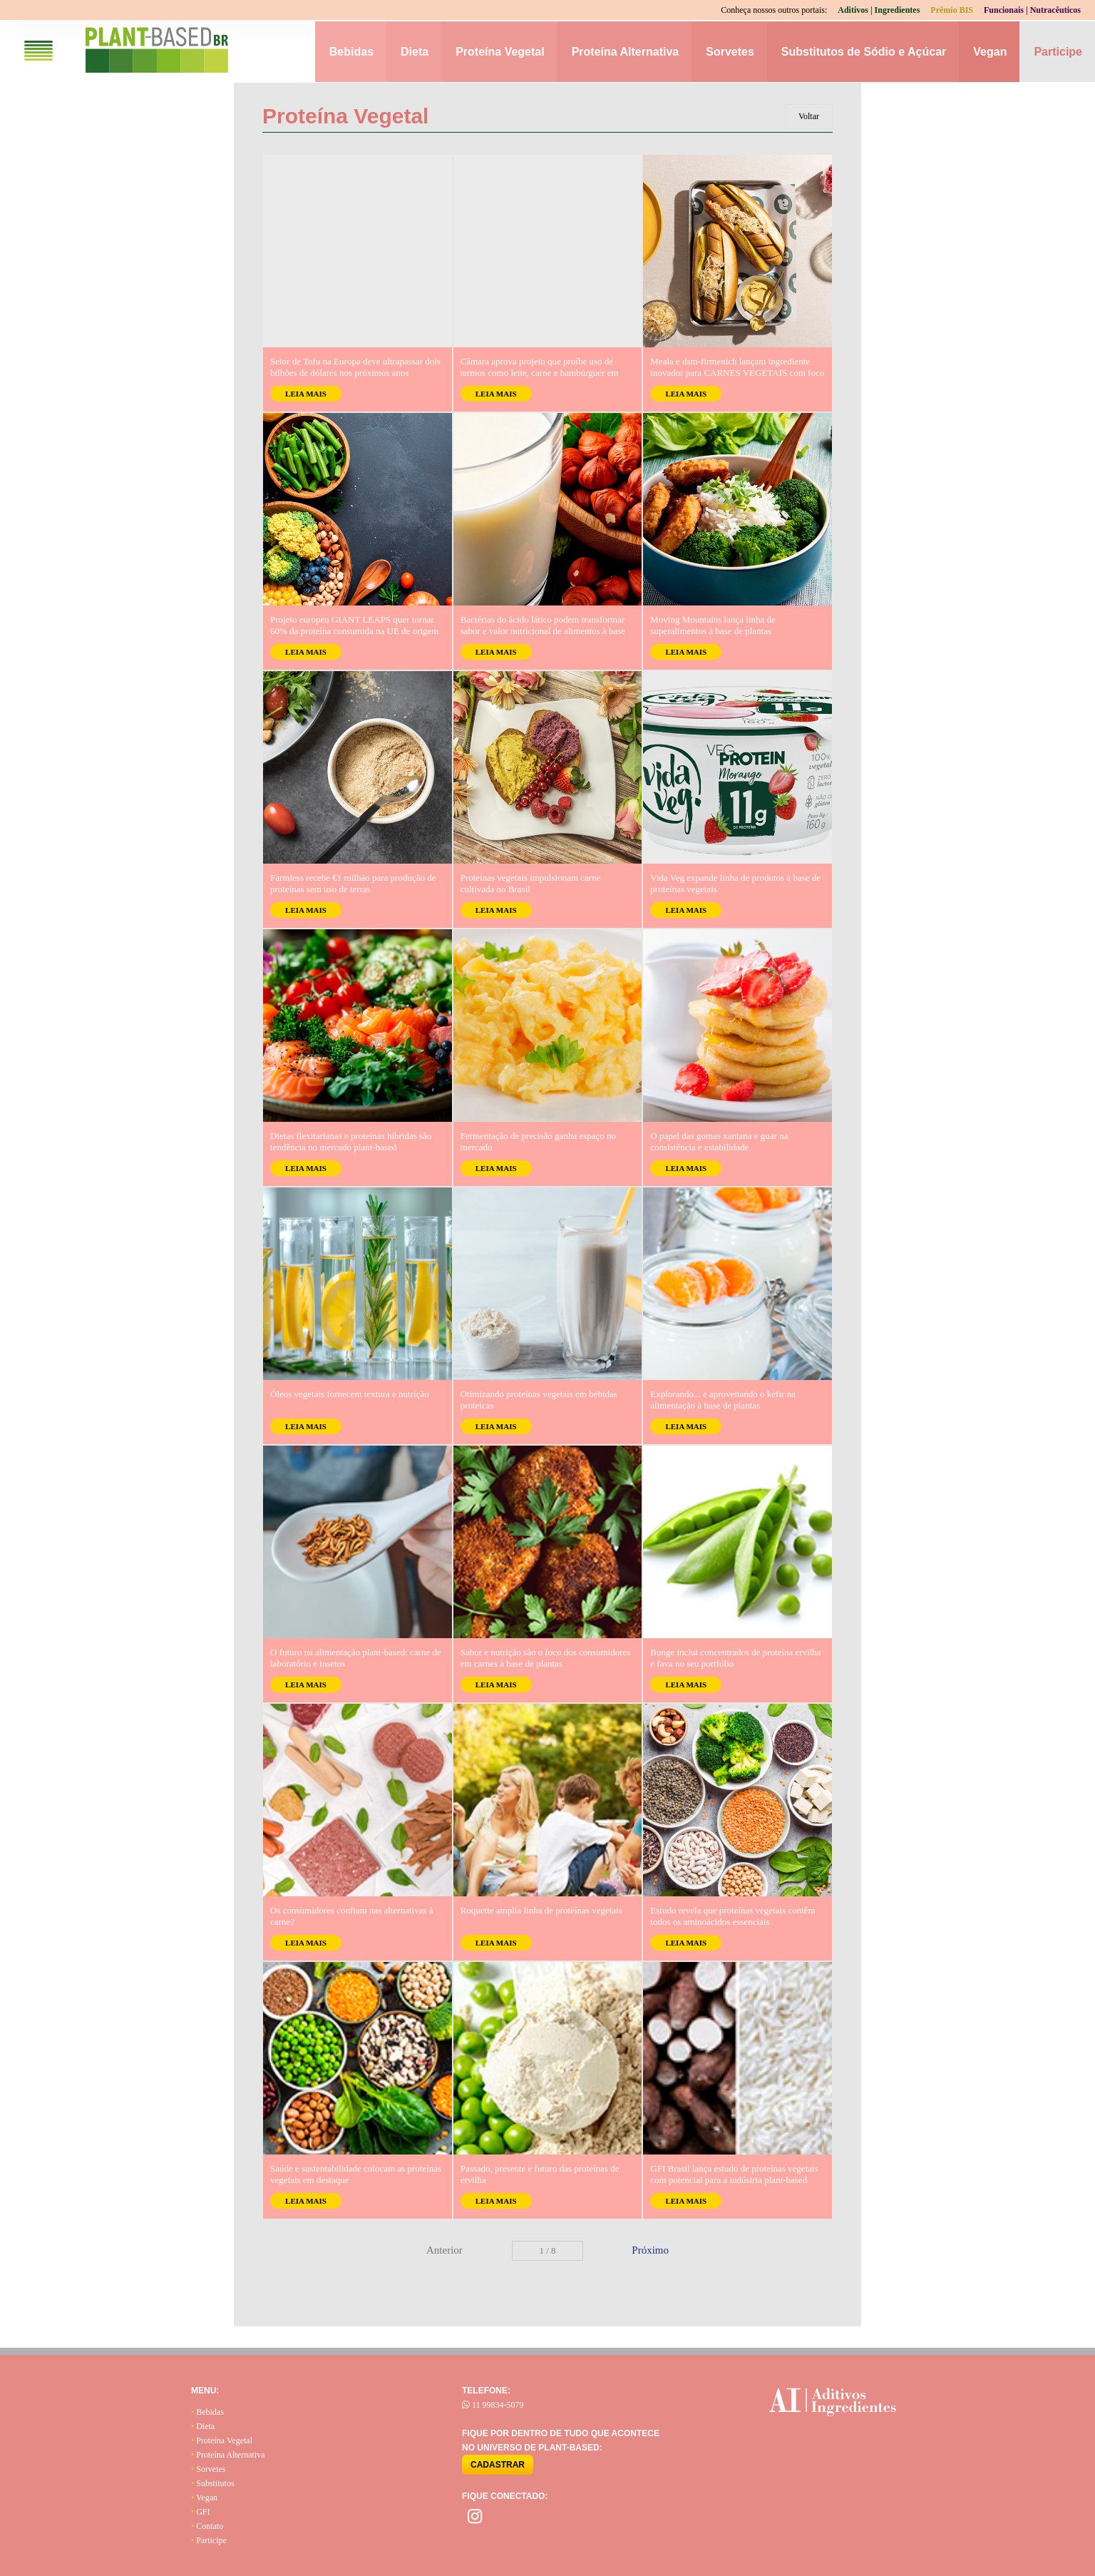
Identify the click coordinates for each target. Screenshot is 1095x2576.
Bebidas (351, 52)
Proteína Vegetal (500, 52)
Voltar (808, 116)
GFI (200, 2512)
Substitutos (213, 2483)
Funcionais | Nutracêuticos (1032, 10)
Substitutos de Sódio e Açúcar (863, 52)
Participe (1058, 52)
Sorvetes (730, 52)
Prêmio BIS (951, 10)
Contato (207, 2526)
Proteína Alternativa (625, 52)
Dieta (414, 52)
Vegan (990, 52)
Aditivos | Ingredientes (879, 10)
